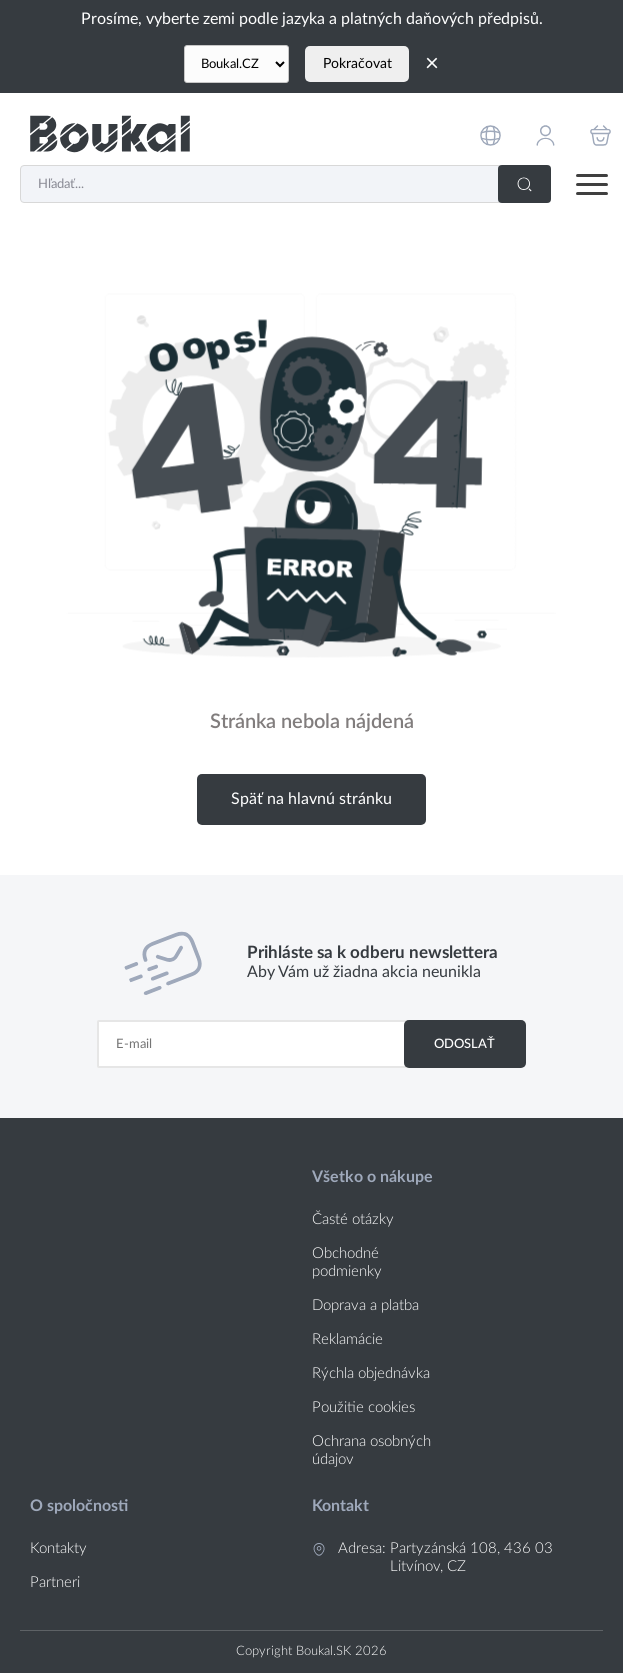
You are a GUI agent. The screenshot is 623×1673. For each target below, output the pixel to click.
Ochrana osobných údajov (371, 1450)
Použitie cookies (363, 1407)
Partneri (55, 1582)
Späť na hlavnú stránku (311, 799)
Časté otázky (353, 1219)
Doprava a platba (365, 1305)
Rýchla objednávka (371, 1373)
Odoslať (464, 1044)
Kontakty (58, 1548)
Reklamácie (347, 1339)
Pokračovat (357, 64)
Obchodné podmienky (347, 1262)
